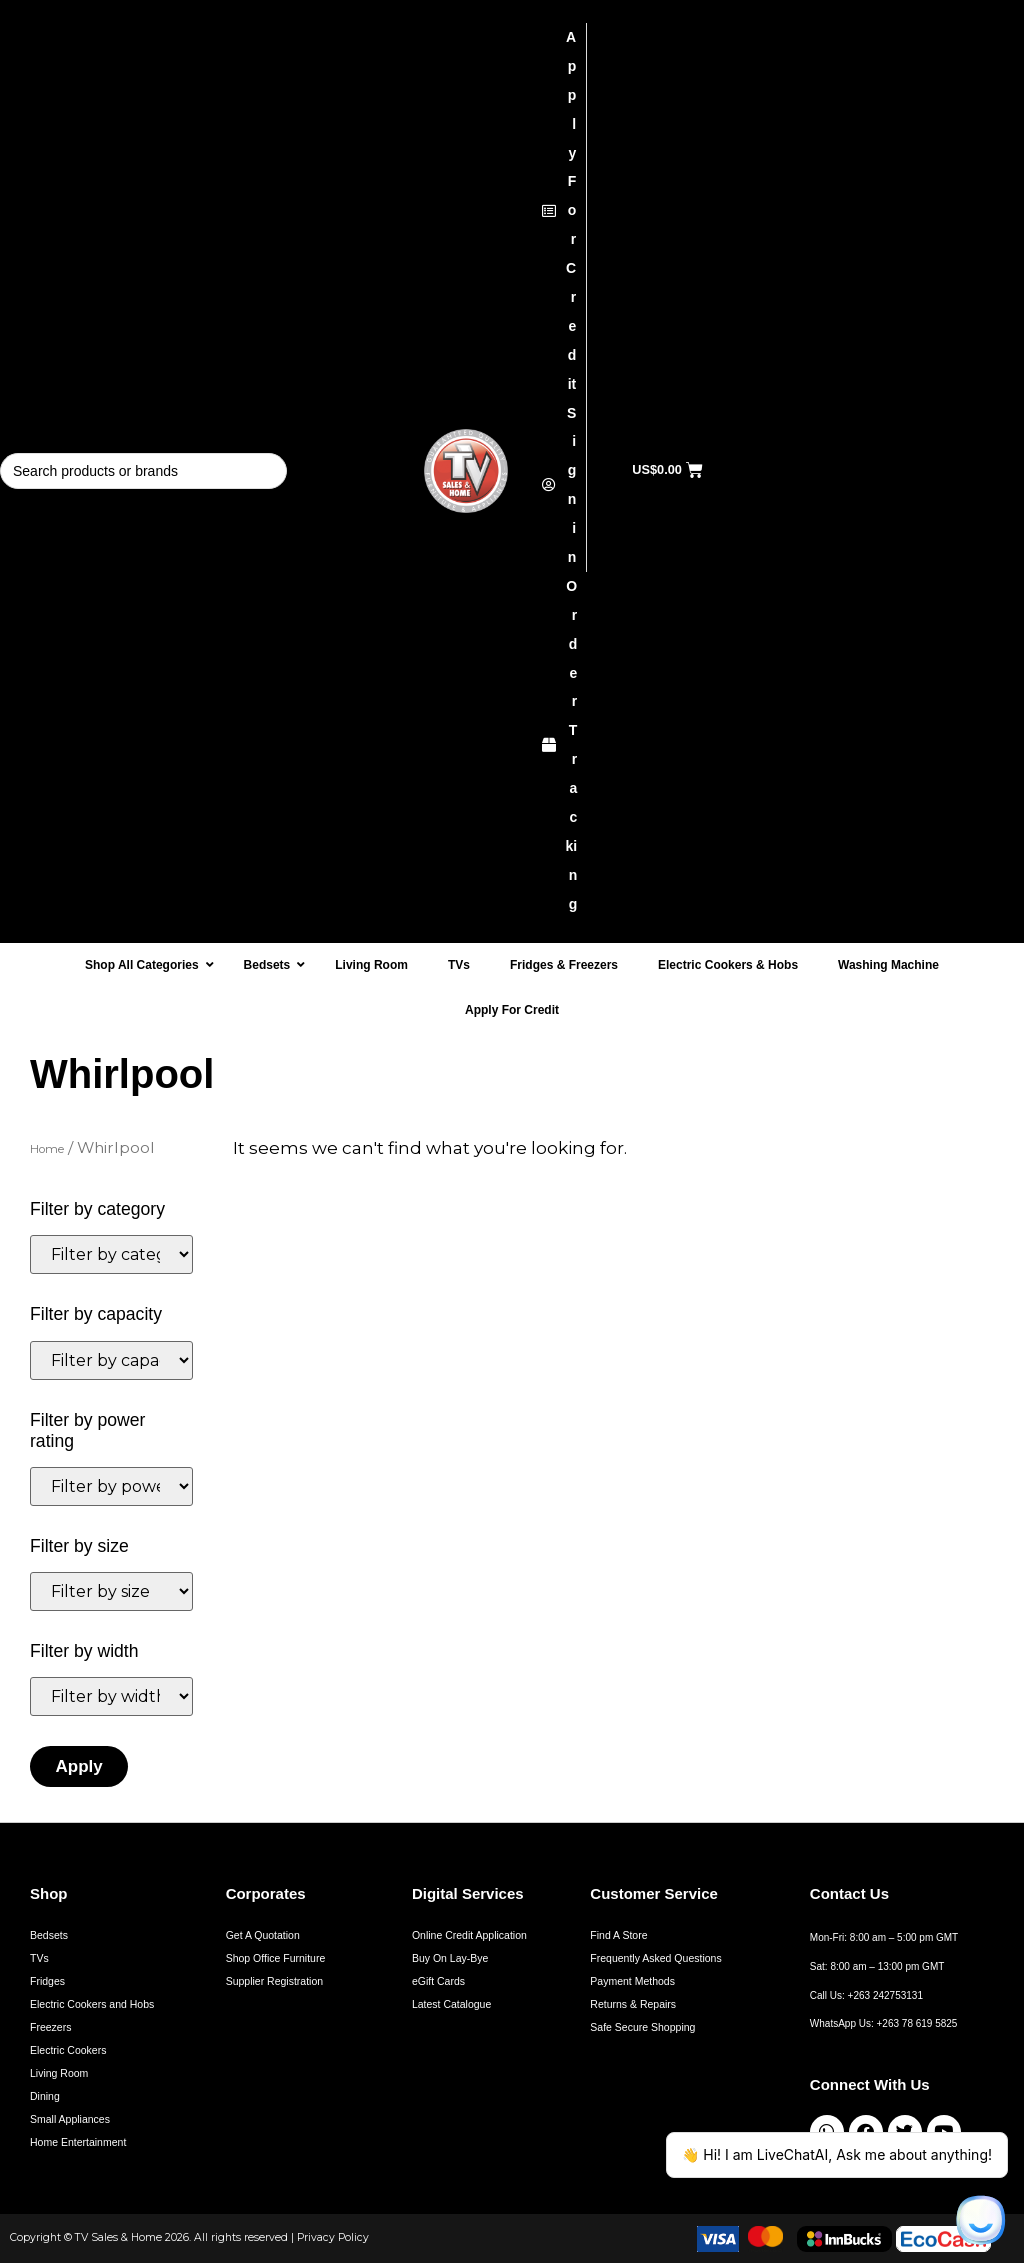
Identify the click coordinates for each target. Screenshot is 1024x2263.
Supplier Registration (274, 1981)
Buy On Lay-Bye (450, 1958)
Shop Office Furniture (276, 1958)
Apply (79, 1766)
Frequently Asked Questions (655, 1958)
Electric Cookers (68, 2050)
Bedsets (49, 1935)
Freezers (50, 2027)
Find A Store (618, 1935)
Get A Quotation (263, 1935)
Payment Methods (632, 1981)
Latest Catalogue (451, 2004)
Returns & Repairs (633, 2004)
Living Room (59, 2073)
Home (47, 1149)
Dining (45, 2096)
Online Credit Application (469, 1935)
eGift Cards (438, 1981)
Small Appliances (70, 2119)
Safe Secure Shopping (642, 2027)
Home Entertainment (78, 2142)
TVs (39, 1958)
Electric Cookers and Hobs (92, 2004)
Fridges (47, 1981)
